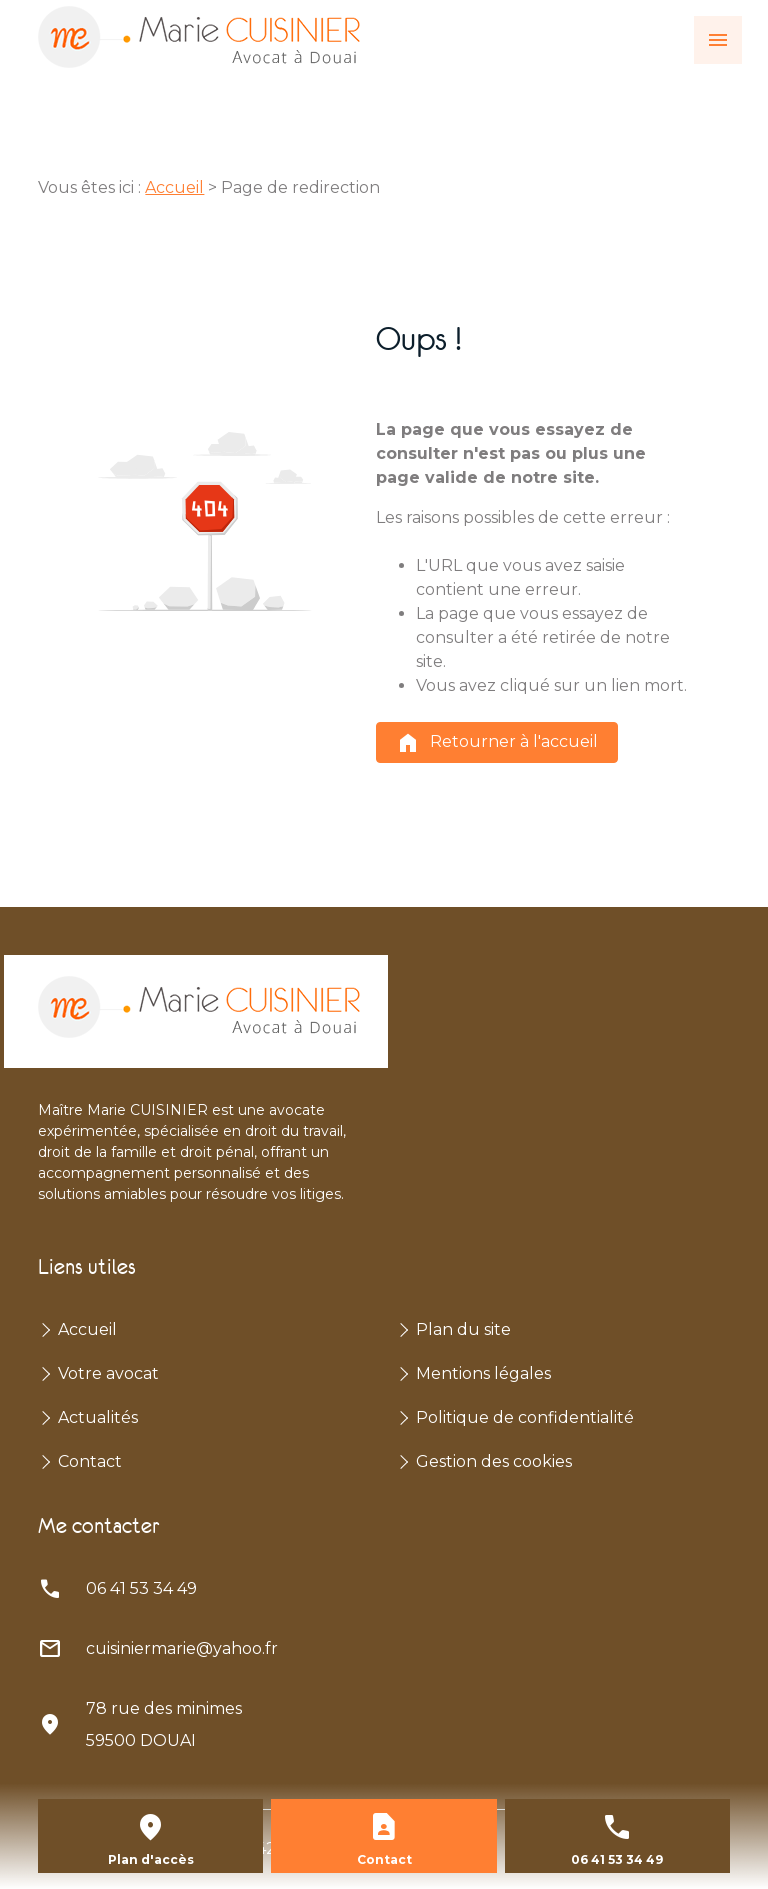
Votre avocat (108, 1373)
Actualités (98, 1417)
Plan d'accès (151, 1859)
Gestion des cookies (494, 1461)
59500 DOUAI (166, 1721)
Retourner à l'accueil (497, 743)
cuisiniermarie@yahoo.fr (182, 1648)
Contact (90, 1461)
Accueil (174, 187)
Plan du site (463, 1329)
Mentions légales (483, 1373)
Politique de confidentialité (525, 1417)
